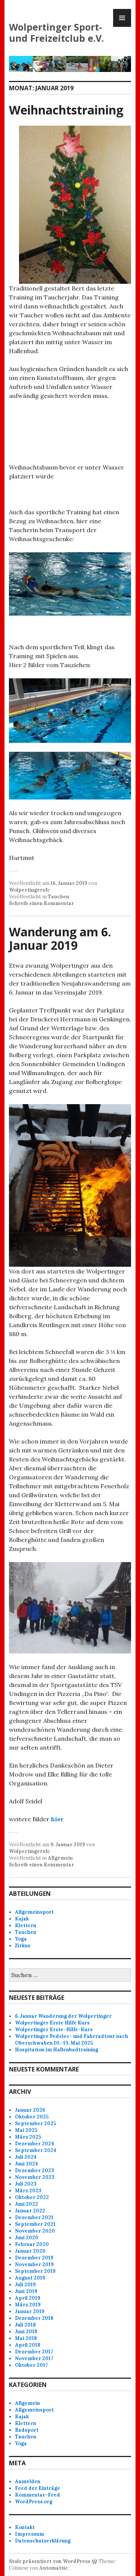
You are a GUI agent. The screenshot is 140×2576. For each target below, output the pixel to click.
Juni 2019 (26, 2291)
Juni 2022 (26, 2204)
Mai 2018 (26, 2338)
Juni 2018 (26, 2331)
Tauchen (58, 896)
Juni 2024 (26, 2164)
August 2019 (30, 2278)
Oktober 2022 (32, 2197)
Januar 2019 (29, 2311)
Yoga (21, 1939)
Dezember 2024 (34, 2143)
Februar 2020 (32, 2244)
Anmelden (27, 2481)
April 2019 (27, 2298)
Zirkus (22, 1945)
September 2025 (35, 2123)
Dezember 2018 (34, 2318)
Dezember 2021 (34, 2217)
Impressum (29, 2534)
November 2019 (34, 2264)
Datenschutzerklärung (43, 2541)
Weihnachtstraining (66, 110)
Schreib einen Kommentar (41, 903)
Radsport (26, 2430)
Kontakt (25, 2527)
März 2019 (28, 2305)
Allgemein (60, 1858)
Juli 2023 (26, 2184)
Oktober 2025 (32, 2117)
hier (57, 1819)
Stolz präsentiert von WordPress (49, 2561)
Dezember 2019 (34, 2258)
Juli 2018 (25, 2325)
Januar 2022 (30, 2211)
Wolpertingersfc (29, 890)
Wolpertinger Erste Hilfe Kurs (52, 2023)
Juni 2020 (26, 2237)
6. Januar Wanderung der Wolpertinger (63, 2016)
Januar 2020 (30, 2251)
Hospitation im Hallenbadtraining (56, 2049)
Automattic (53, 2568)
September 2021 (35, 2224)
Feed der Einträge (37, 2488)
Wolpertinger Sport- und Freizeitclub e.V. (56, 32)
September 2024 (35, 2150)
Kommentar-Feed (37, 2495)
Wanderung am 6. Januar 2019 (60, 938)
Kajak (22, 1919)
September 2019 (35, 2271)
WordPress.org (33, 2501)
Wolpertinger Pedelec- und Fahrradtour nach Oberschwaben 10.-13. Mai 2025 (71, 2039)
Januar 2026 (30, 2110)
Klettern (25, 1925)
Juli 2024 (26, 2157)
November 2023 (35, 2177)
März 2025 (28, 2137)
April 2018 (27, 2345)
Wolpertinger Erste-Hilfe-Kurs (54, 2029)
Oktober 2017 (31, 2365)
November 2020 (35, 2231)
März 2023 (28, 2190)
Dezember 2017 (34, 2352)
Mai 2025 (26, 2130)
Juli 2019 (25, 2284)
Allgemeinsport (34, 1912)
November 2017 (34, 2358)
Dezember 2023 (34, 2170)
